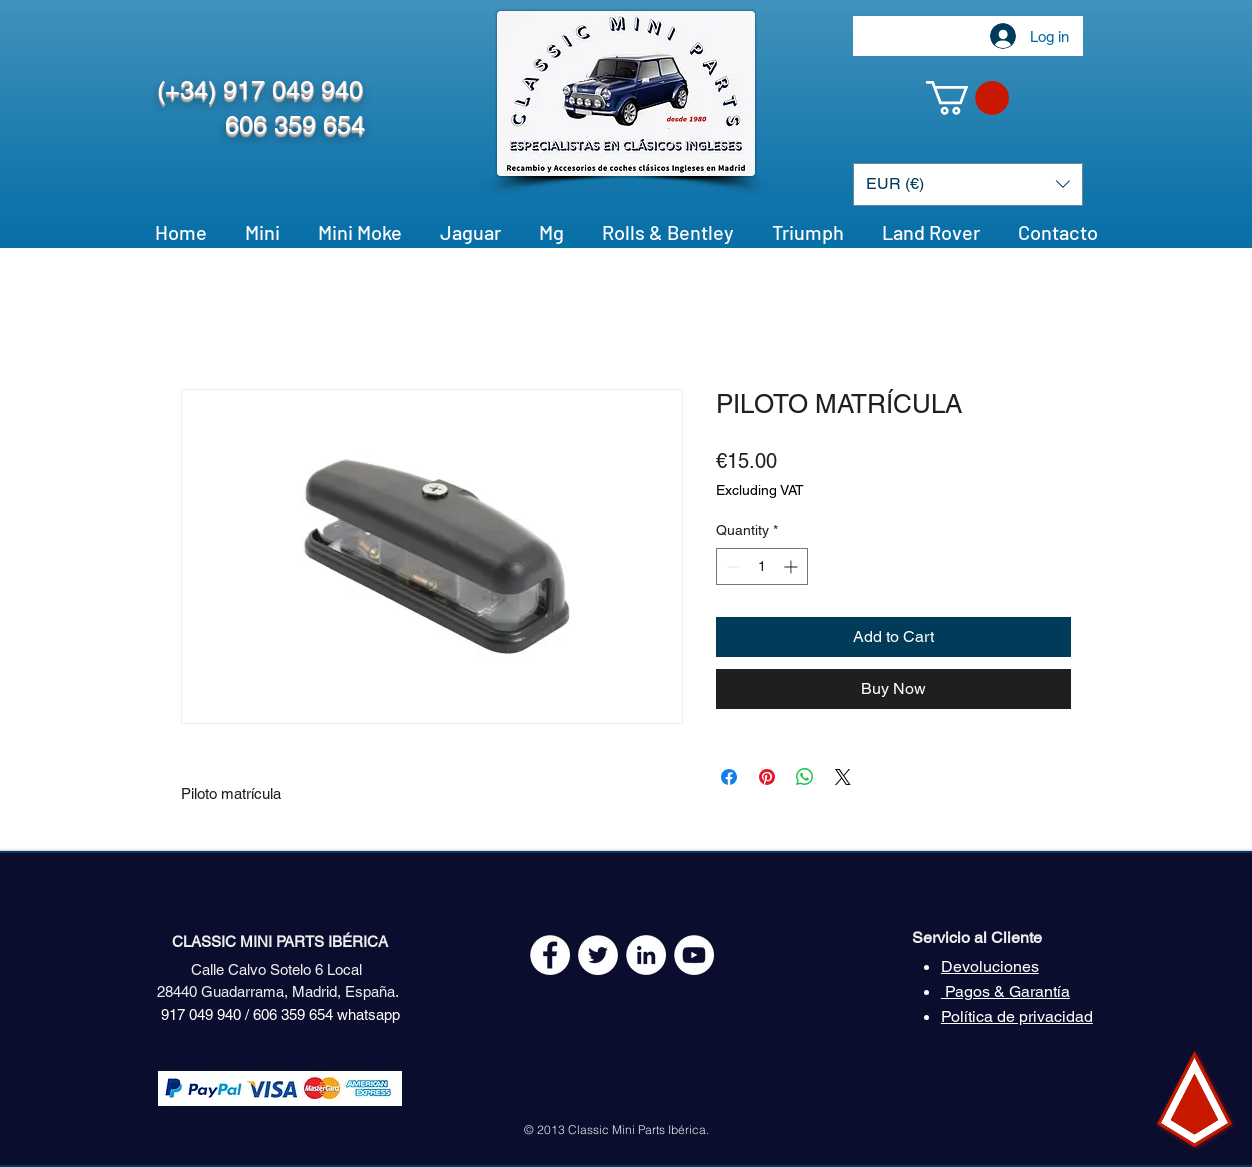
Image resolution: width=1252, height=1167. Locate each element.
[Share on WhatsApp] (805, 777)
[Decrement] (731, 566)
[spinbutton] (762, 566)
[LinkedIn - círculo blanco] (646, 955)
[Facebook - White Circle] (550, 955)
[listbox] (968, 184)
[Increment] (792, 566)
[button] (967, 98)
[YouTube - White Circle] (694, 955)
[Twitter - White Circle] (598, 955)
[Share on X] (843, 777)
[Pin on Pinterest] (767, 777)
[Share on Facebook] (729, 777)
